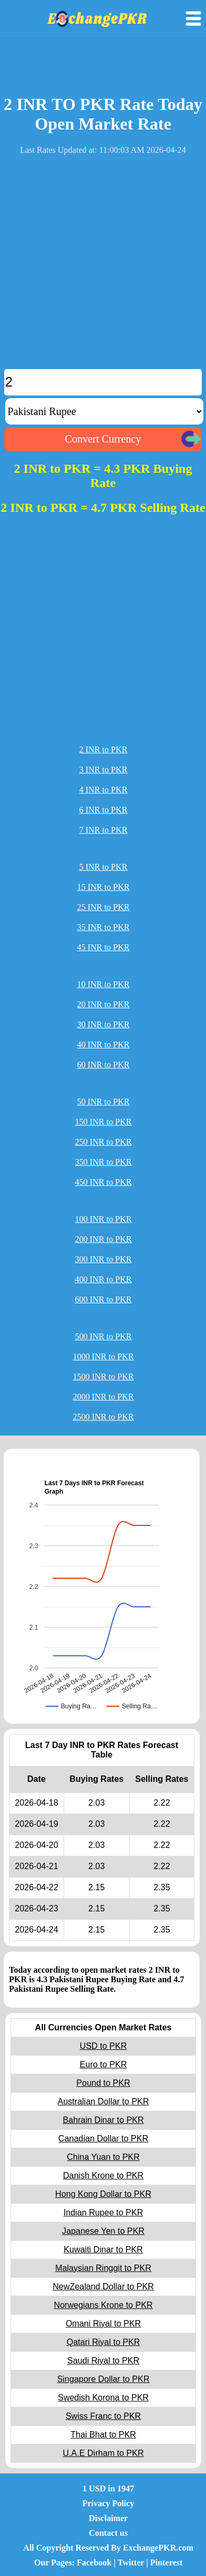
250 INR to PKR (103, 1141)
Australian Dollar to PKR (103, 2101)
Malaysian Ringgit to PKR (103, 2268)
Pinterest (166, 2562)
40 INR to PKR (103, 1044)
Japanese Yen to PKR (103, 2231)
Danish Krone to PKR (103, 2175)
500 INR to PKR (103, 1336)
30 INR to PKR (103, 1024)
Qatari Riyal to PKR (103, 2342)
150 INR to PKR (103, 1121)
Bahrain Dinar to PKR (103, 2119)
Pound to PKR (103, 2082)
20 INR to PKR (103, 1004)
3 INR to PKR (103, 769)
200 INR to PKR (103, 1239)
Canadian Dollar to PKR (103, 2138)
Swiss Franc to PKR (103, 2416)
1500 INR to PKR (103, 1376)
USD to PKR (103, 2045)
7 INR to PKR (103, 829)
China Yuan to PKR (103, 2156)
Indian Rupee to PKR (103, 2212)
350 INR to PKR (103, 1161)
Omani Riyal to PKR (103, 2323)
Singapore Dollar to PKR (103, 2379)
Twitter (131, 2562)
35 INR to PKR (103, 927)
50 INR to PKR (103, 1101)
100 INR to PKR (103, 1219)
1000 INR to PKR (103, 1356)
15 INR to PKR (103, 886)
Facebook (94, 2562)
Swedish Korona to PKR (103, 2397)
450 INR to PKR (103, 1181)
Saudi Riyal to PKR (103, 2360)
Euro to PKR (103, 2064)
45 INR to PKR (103, 947)
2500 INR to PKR (103, 1416)
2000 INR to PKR (103, 1396)
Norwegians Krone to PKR (103, 2305)
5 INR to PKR (103, 866)
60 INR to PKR (103, 1064)
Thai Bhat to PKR (103, 2434)
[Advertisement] (103, 266)
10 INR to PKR (103, 984)
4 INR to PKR (103, 789)
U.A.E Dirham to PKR (103, 2453)
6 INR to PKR (103, 809)
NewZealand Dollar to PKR (103, 2286)
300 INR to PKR (103, 1259)
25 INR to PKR (103, 907)
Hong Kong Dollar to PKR (103, 2193)
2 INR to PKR (103, 749)
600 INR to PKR (103, 1299)
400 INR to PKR (103, 1279)
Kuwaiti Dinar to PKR (103, 2249)
